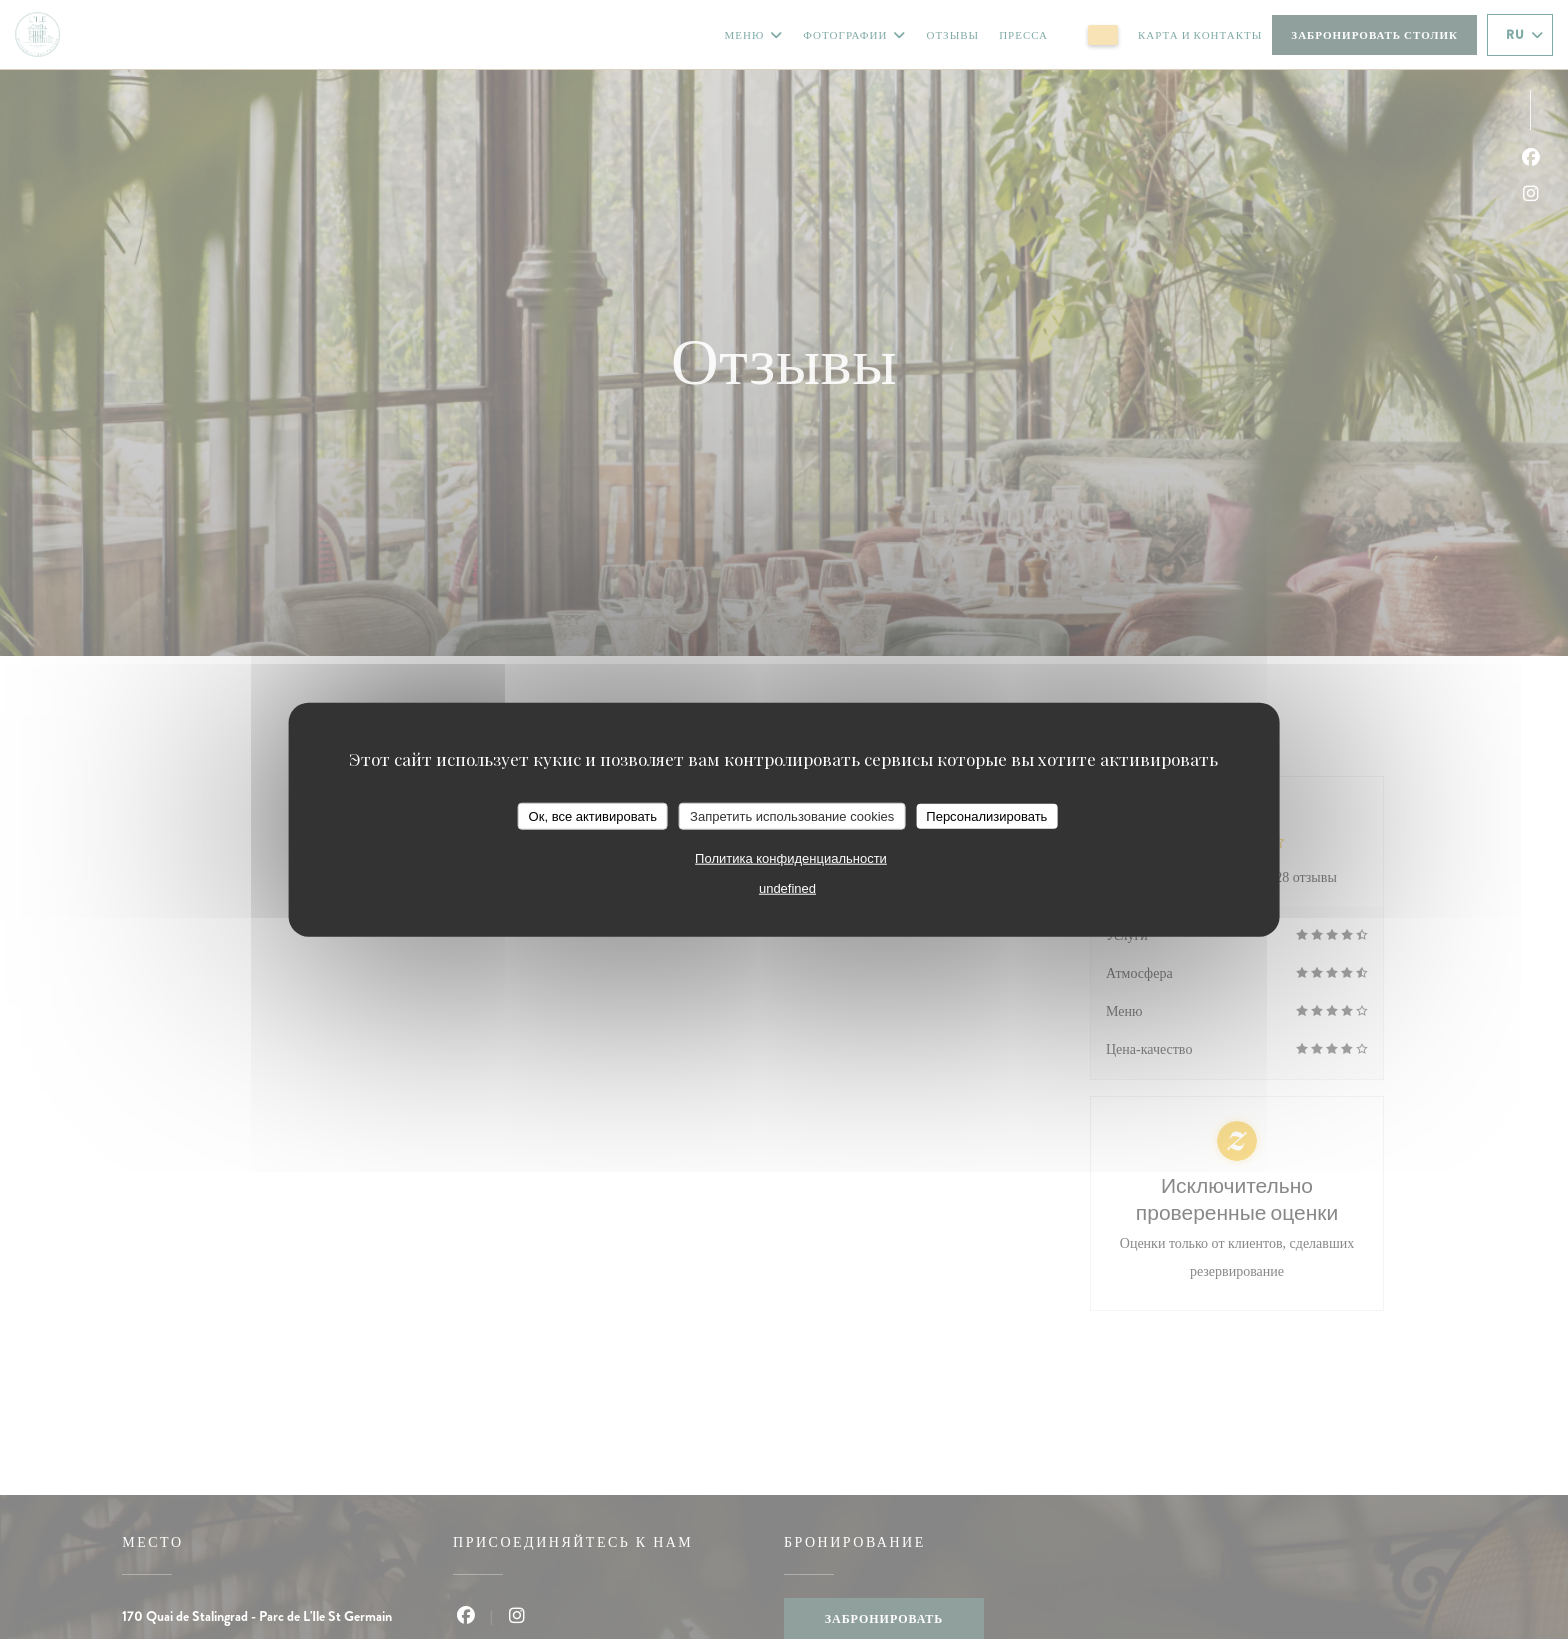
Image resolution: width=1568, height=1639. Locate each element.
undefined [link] (787, 888)
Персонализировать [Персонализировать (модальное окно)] (986, 815)
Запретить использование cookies (792, 815)
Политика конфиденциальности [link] (791, 858)
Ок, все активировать (593, 815)
